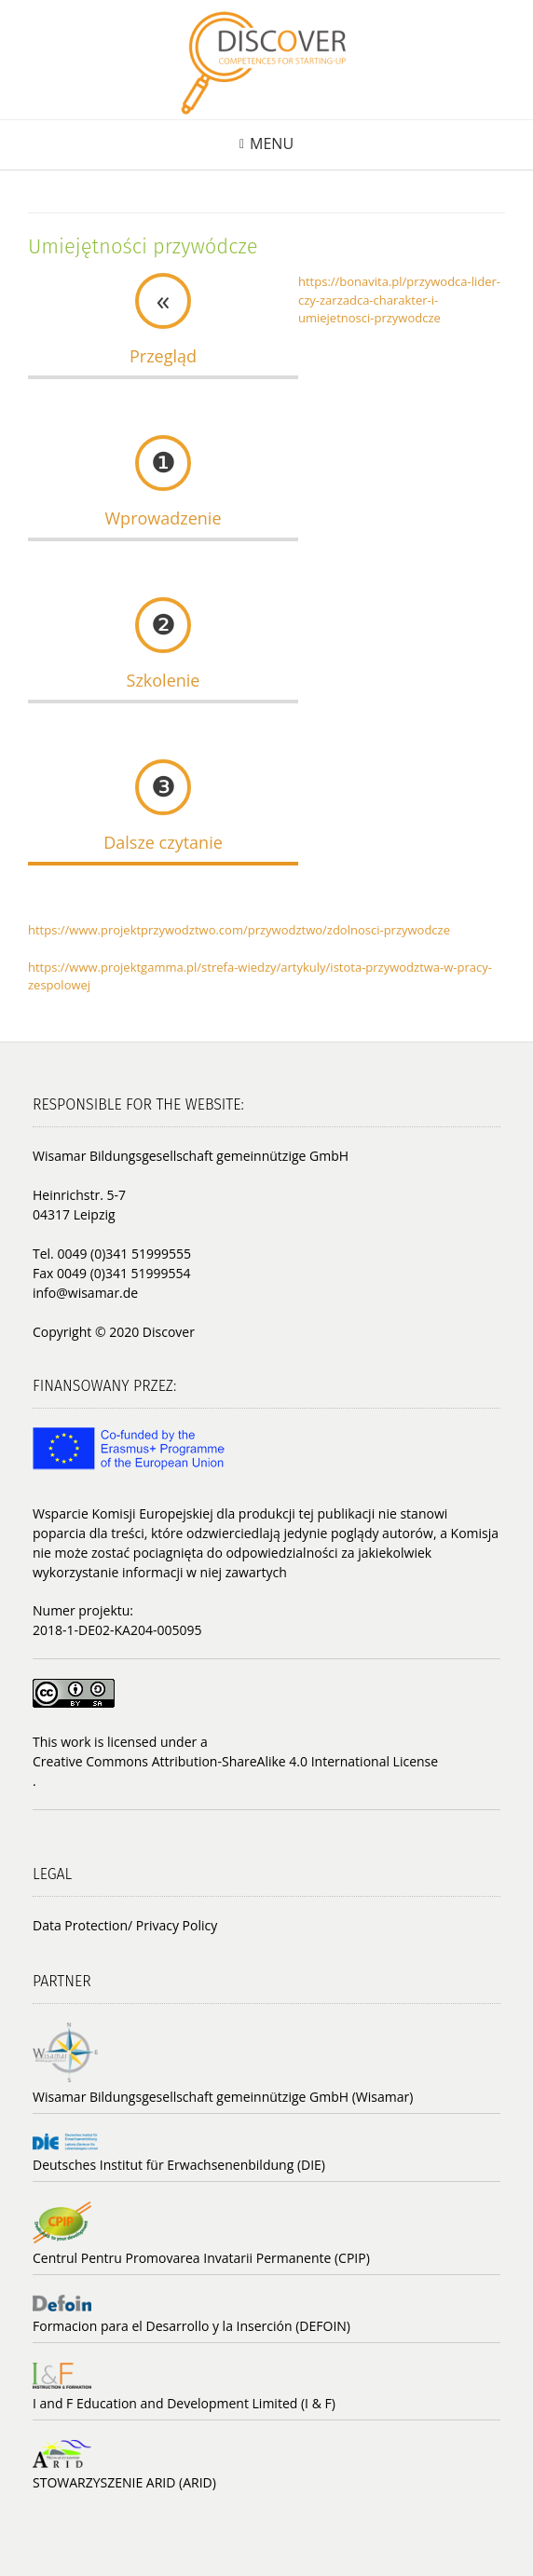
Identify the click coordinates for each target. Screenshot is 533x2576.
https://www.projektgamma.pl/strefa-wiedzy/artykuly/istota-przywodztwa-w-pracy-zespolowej (260, 976)
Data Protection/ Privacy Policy (125, 1925)
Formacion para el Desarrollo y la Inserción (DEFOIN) (191, 2326)
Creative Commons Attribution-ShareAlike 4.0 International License (235, 1761)
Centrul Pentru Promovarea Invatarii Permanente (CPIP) (201, 2258)
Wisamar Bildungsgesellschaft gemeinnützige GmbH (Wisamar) (223, 2097)
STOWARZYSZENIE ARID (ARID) (124, 2482)
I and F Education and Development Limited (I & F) (184, 2403)
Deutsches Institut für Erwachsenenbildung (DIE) (179, 2165)
